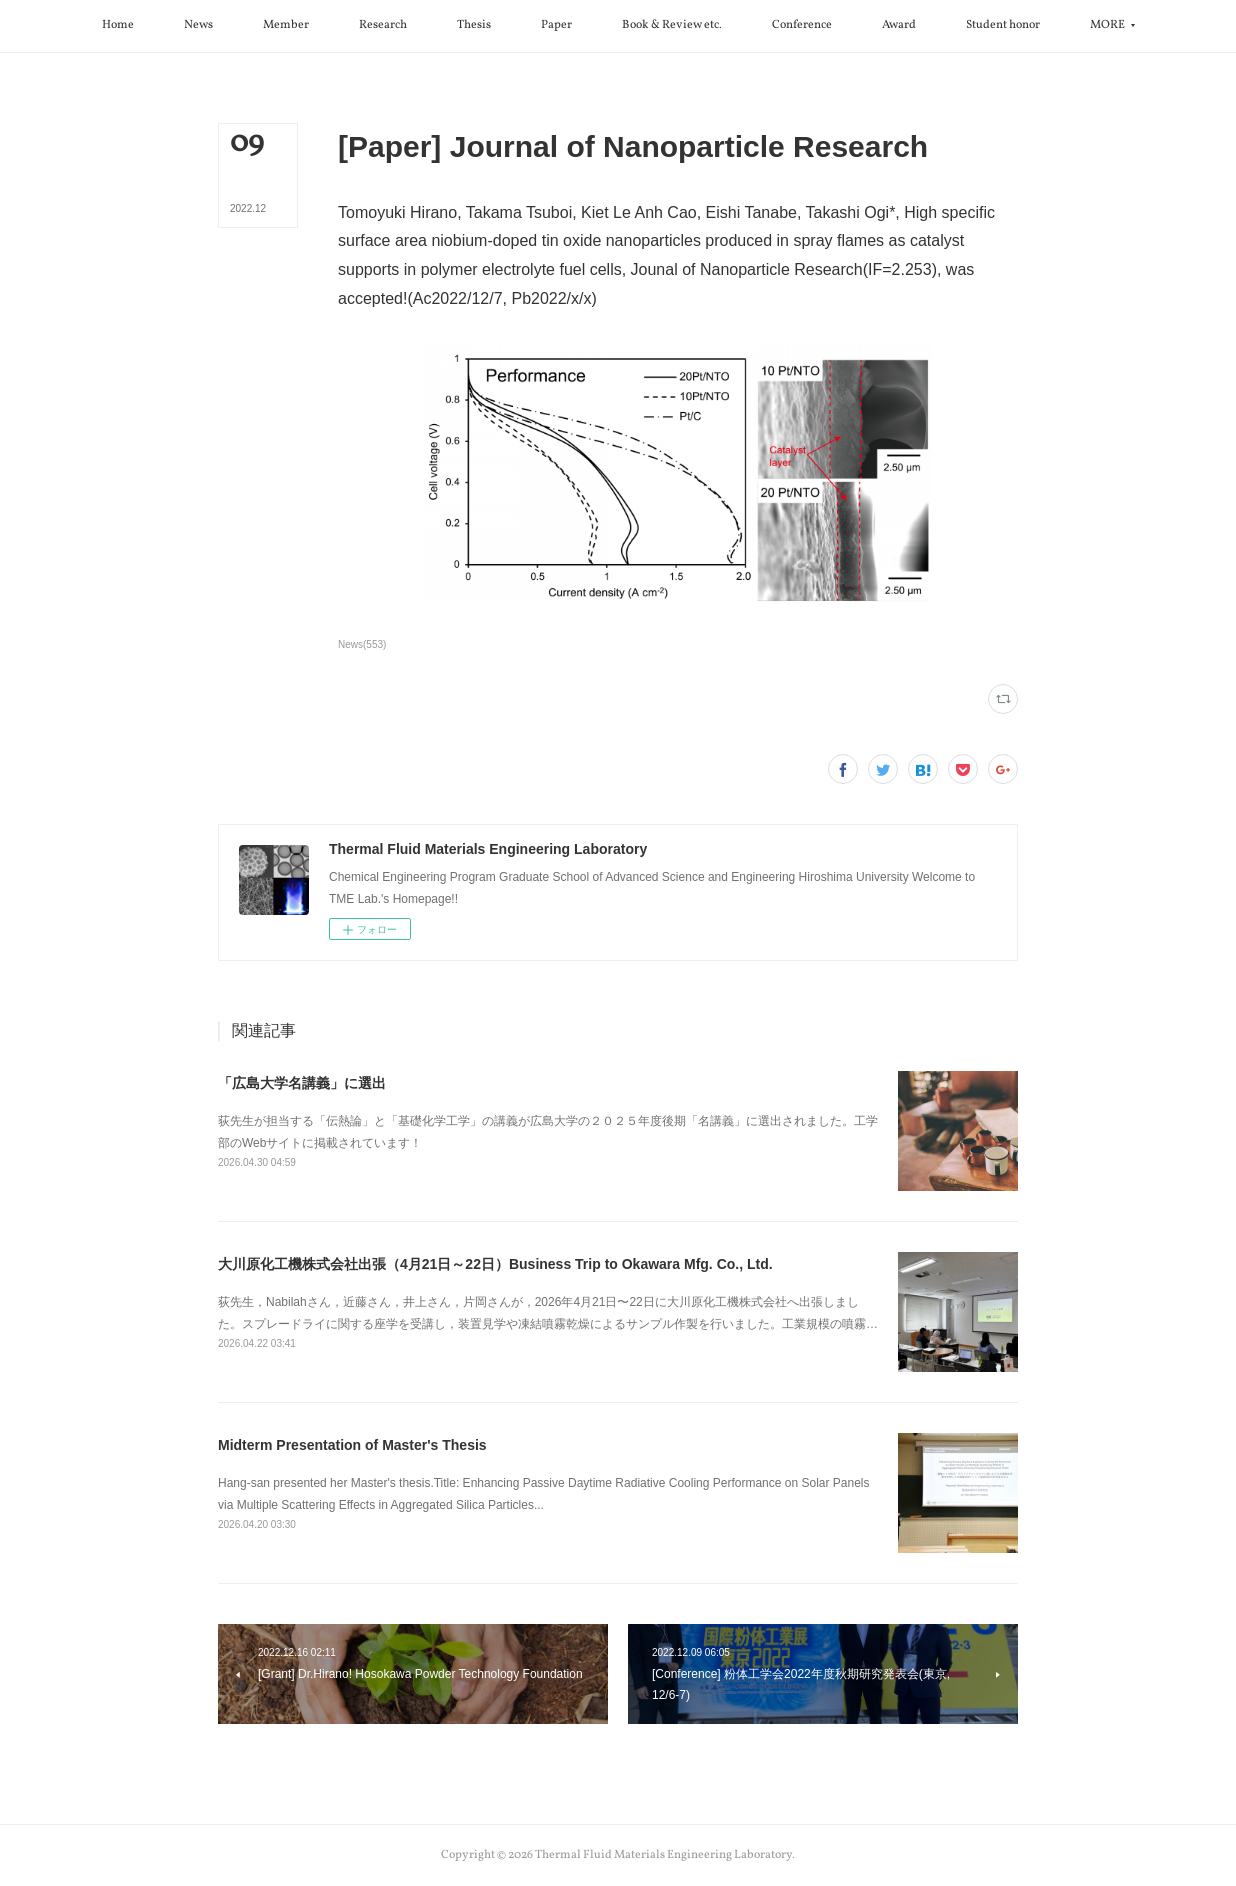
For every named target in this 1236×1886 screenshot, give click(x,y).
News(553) (362, 644)
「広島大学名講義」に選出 (302, 1083)
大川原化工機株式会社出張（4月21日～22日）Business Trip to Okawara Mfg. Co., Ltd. (495, 1264)
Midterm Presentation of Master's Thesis (352, 1445)
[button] (118, 26)
